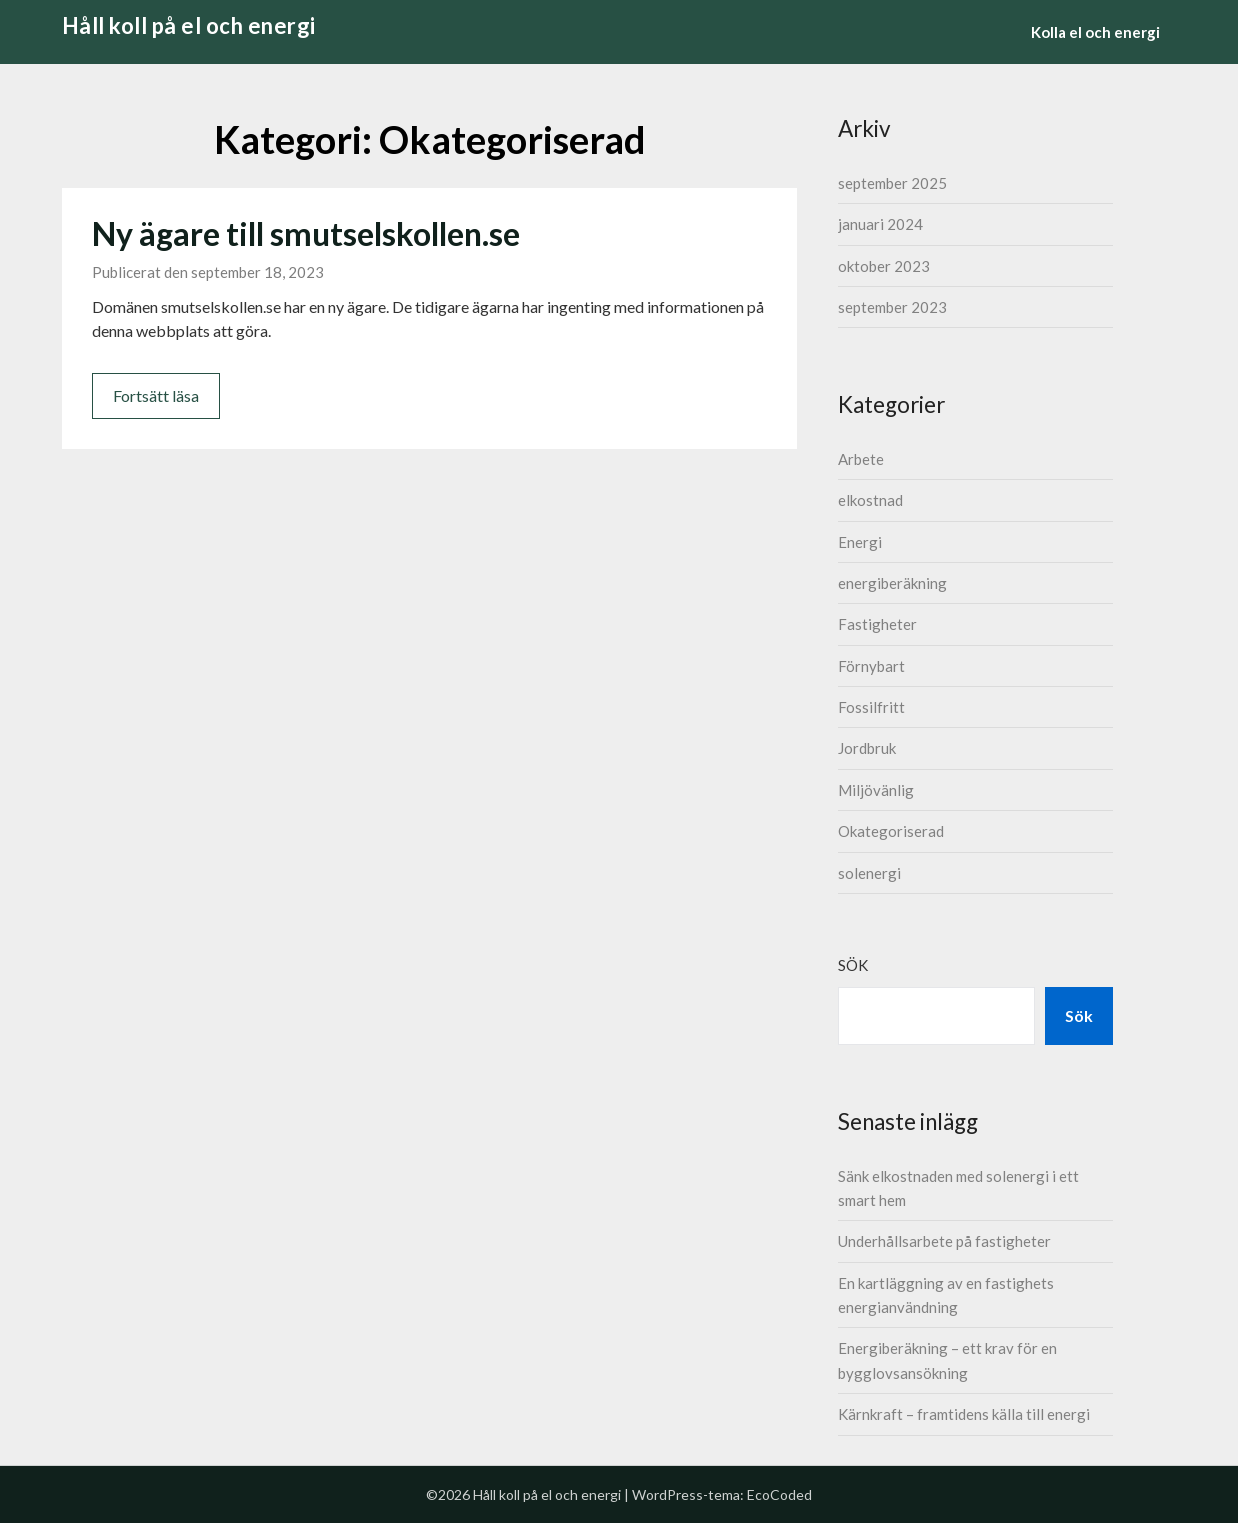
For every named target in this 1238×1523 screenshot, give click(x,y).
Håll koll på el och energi (189, 25)
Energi (860, 542)
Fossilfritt (871, 707)
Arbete (861, 459)
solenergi (869, 873)
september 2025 (892, 183)
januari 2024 (880, 224)
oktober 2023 (884, 266)
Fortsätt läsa (156, 395)
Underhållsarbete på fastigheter (944, 1241)
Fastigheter (877, 624)
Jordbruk (867, 748)
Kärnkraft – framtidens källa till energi (964, 1414)
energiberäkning (892, 583)
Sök (853, 965)
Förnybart (871, 666)
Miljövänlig (876, 790)
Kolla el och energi (1095, 32)
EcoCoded (779, 1494)
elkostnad (870, 500)
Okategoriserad (891, 831)
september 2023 (892, 307)
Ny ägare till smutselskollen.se (306, 233)
